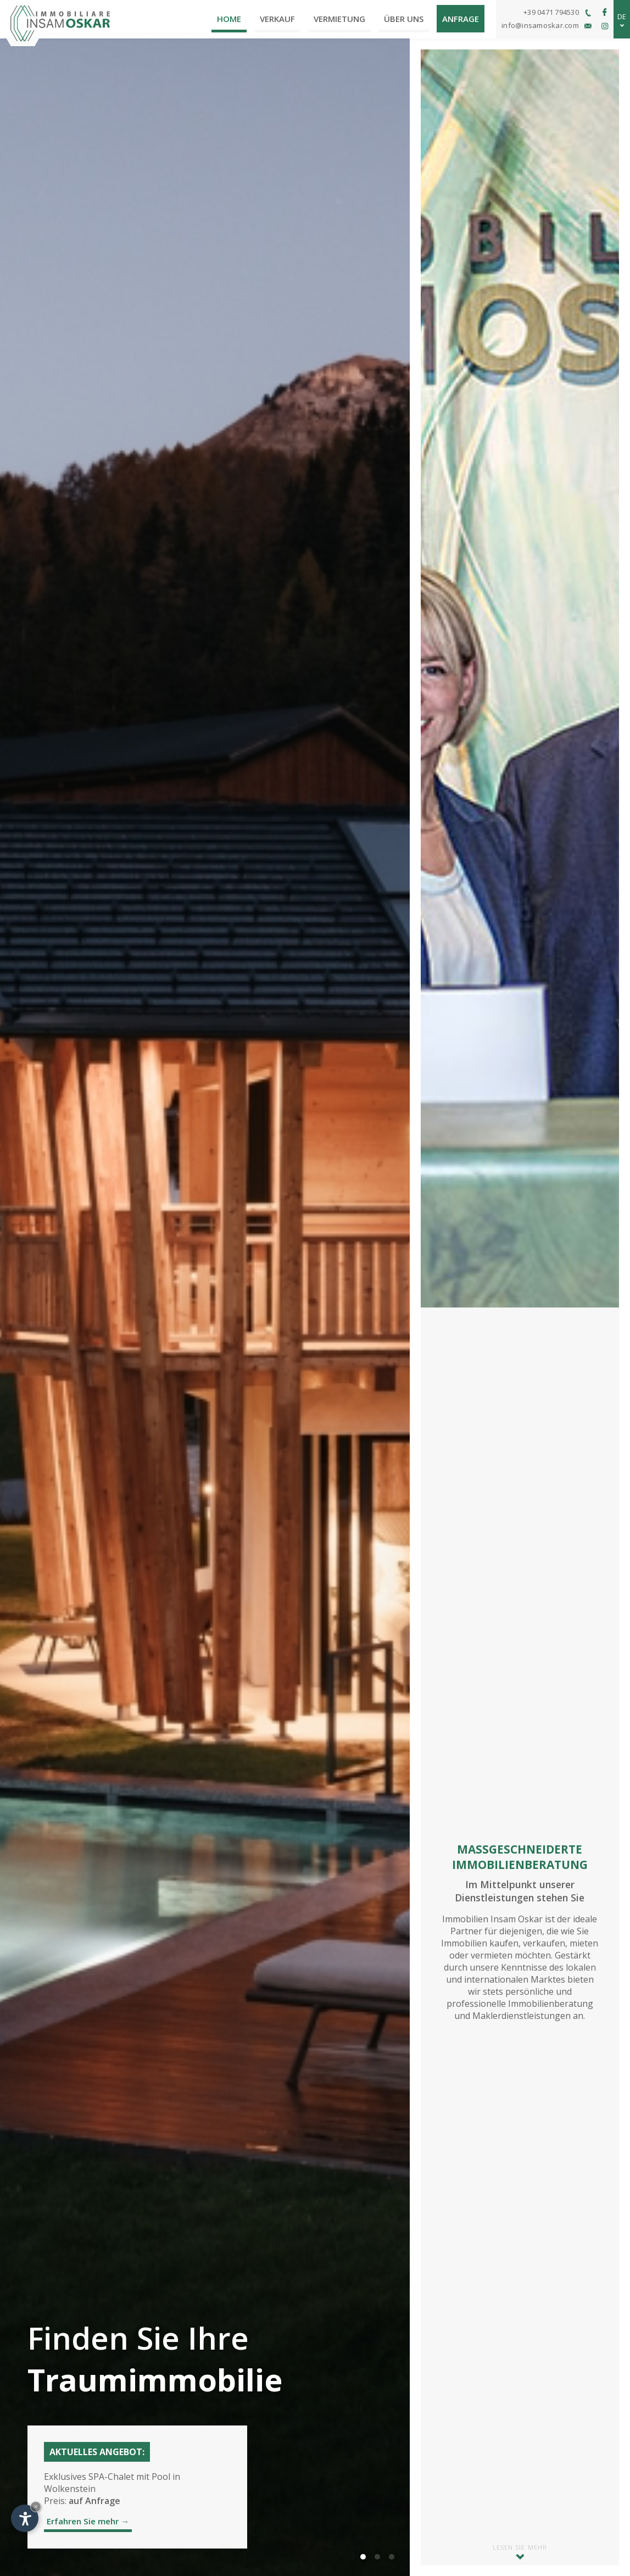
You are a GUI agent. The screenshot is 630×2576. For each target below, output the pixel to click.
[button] (363, 2557)
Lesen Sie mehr (520, 2551)
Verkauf (277, 18)
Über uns (403, 18)
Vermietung (339, 18)
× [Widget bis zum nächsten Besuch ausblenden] (36, 2506)
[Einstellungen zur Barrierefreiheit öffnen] (24, 2518)
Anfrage (460, 18)
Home (229, 18)
